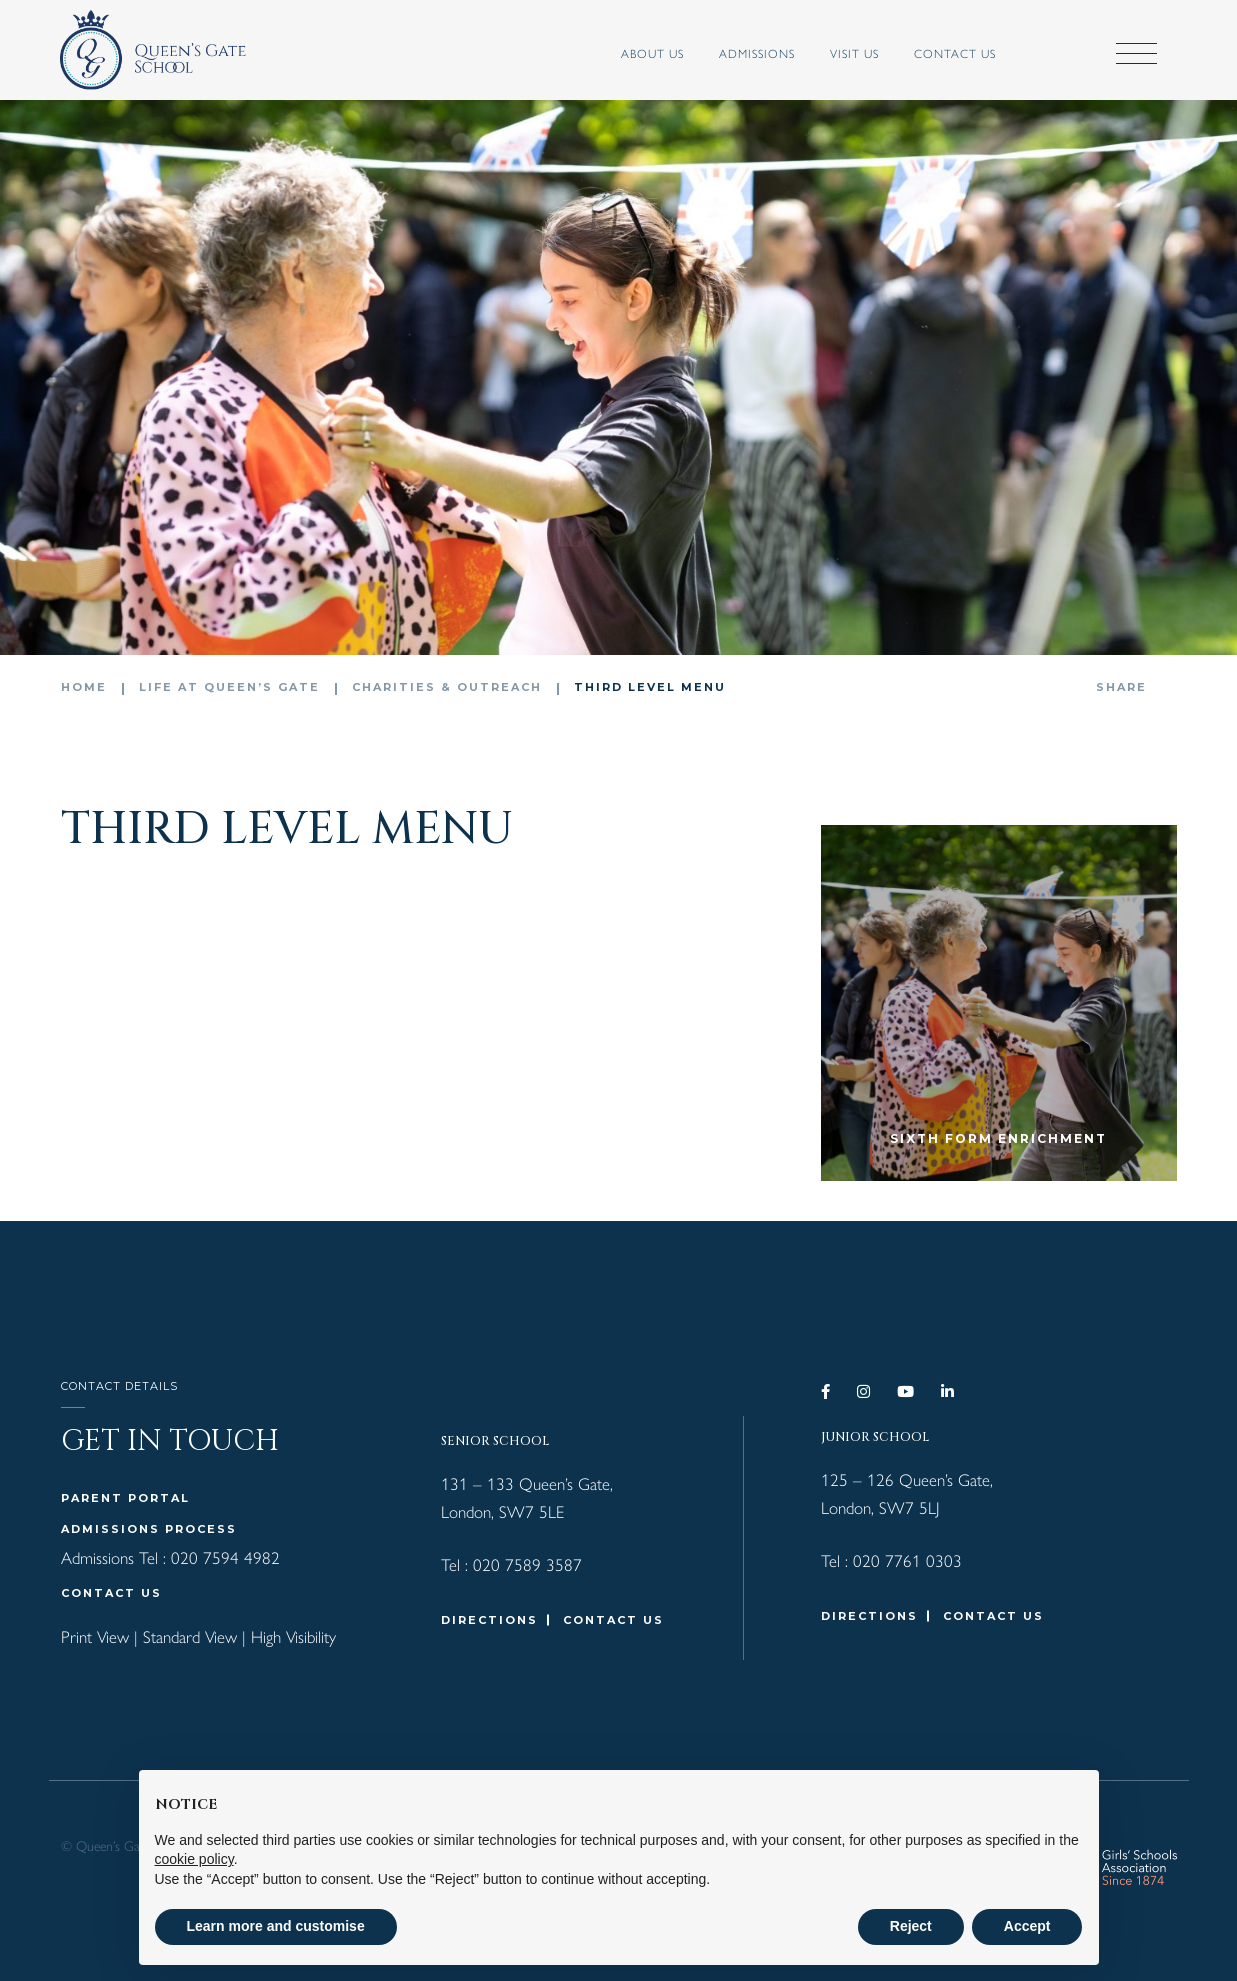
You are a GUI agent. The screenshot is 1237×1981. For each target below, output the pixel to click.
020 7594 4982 (225, 1557)
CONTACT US (111, 1593)
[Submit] (1068, 55)
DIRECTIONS (489, 1620)
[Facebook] (826, 1391)
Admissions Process (149, 1529)
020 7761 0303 (907, 1560)
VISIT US (854, 53)
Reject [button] (911, 1926)
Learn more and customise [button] (276, 1926)
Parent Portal (125, 1498)
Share (1121, 687)
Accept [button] (1027, 1926)
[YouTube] (906, 1391)
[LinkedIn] (948, 1391)
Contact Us (955, 53)
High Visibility (293, 1636)
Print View (95, 1636)
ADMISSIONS (757, 53)
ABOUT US (652, 53)
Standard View (190, 1636)
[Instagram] (864, 1391)
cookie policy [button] (194, 1859)
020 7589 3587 (527, 1564)
